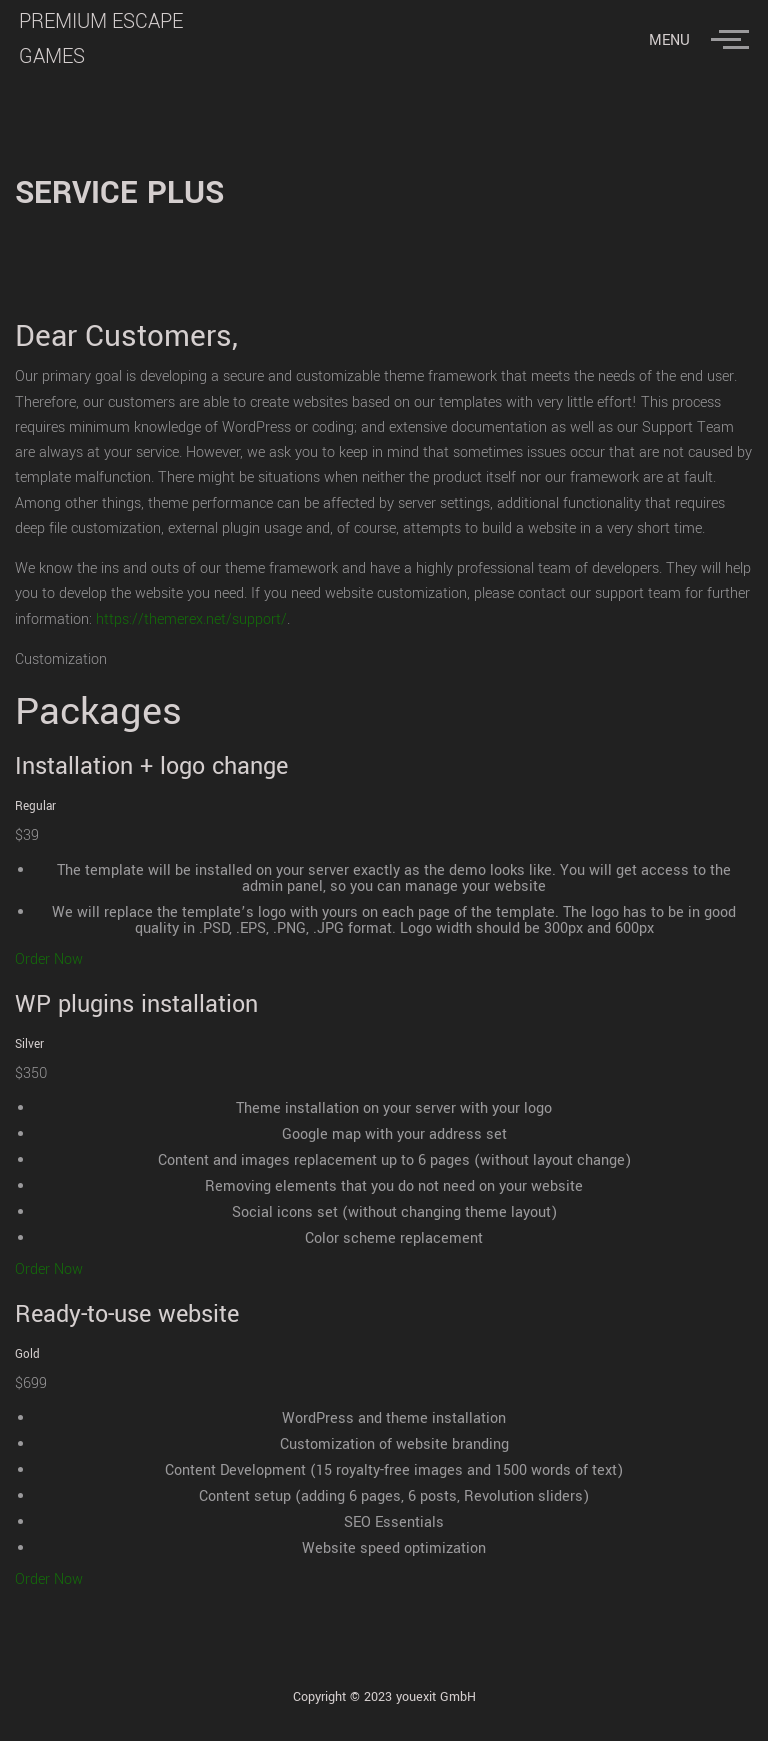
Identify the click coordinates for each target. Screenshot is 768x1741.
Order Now (49, 959)
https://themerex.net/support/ (191, 619)
